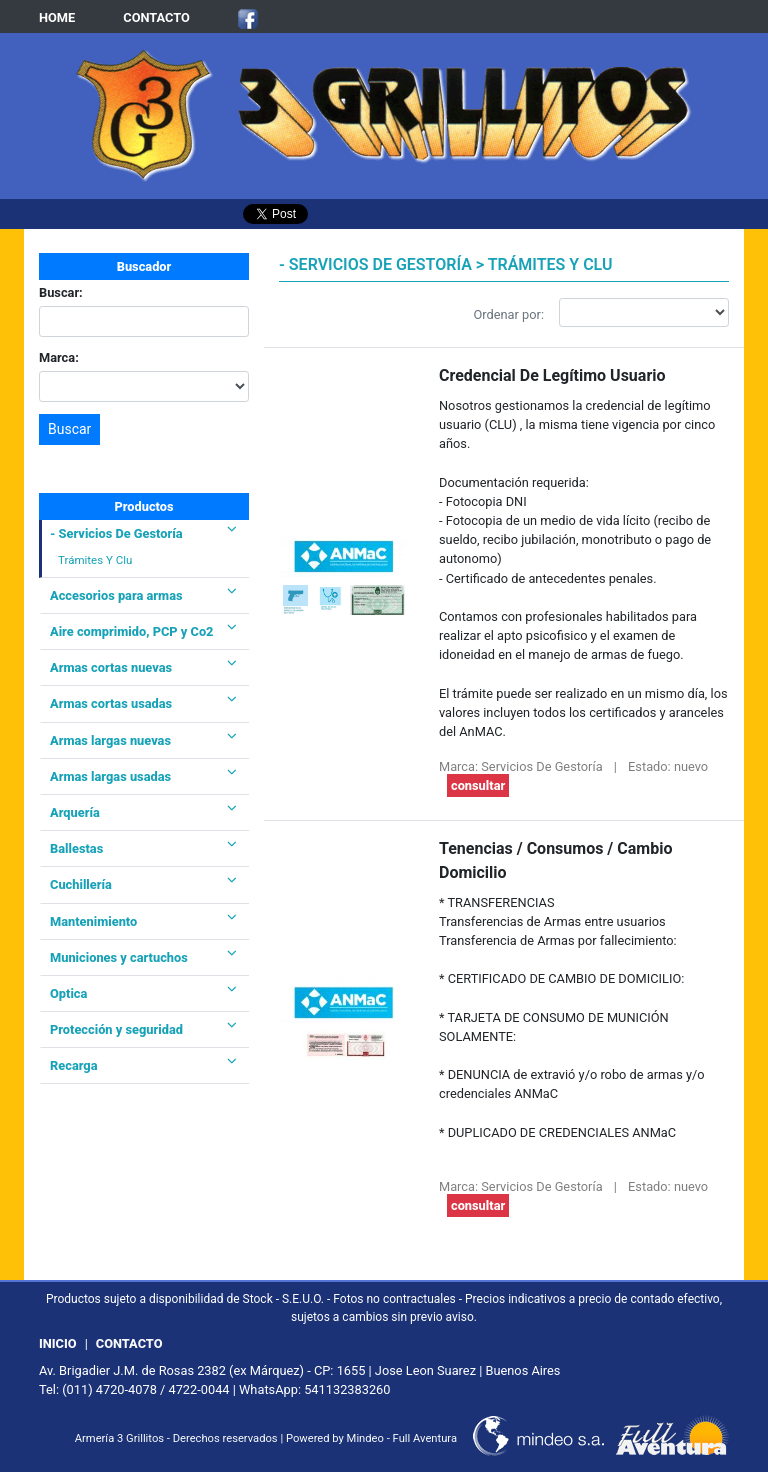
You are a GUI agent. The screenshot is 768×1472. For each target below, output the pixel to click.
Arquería (143, 812)
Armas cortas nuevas (143, 667)
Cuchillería (143, 884)
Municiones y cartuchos (143, 957)
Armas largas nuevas (143, 740)
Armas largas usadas (143, 776)
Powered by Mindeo (335, 1438)
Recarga (143, 1065)
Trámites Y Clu (95, 560)
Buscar (69, 429)
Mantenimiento (143, 921)
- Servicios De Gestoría (143, 533)
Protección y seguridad (143, 1029)
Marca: (59, 357)
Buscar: (61, 292)
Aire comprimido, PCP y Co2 (143, 631)
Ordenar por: (509, 314)
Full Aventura (425, 1438)
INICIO (58, 1343)
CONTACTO (156, 17)
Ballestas (143, 848)
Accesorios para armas (143, 595)
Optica (143, 993)
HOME (57, 17)
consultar (478, 785)
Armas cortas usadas (143, 703)
